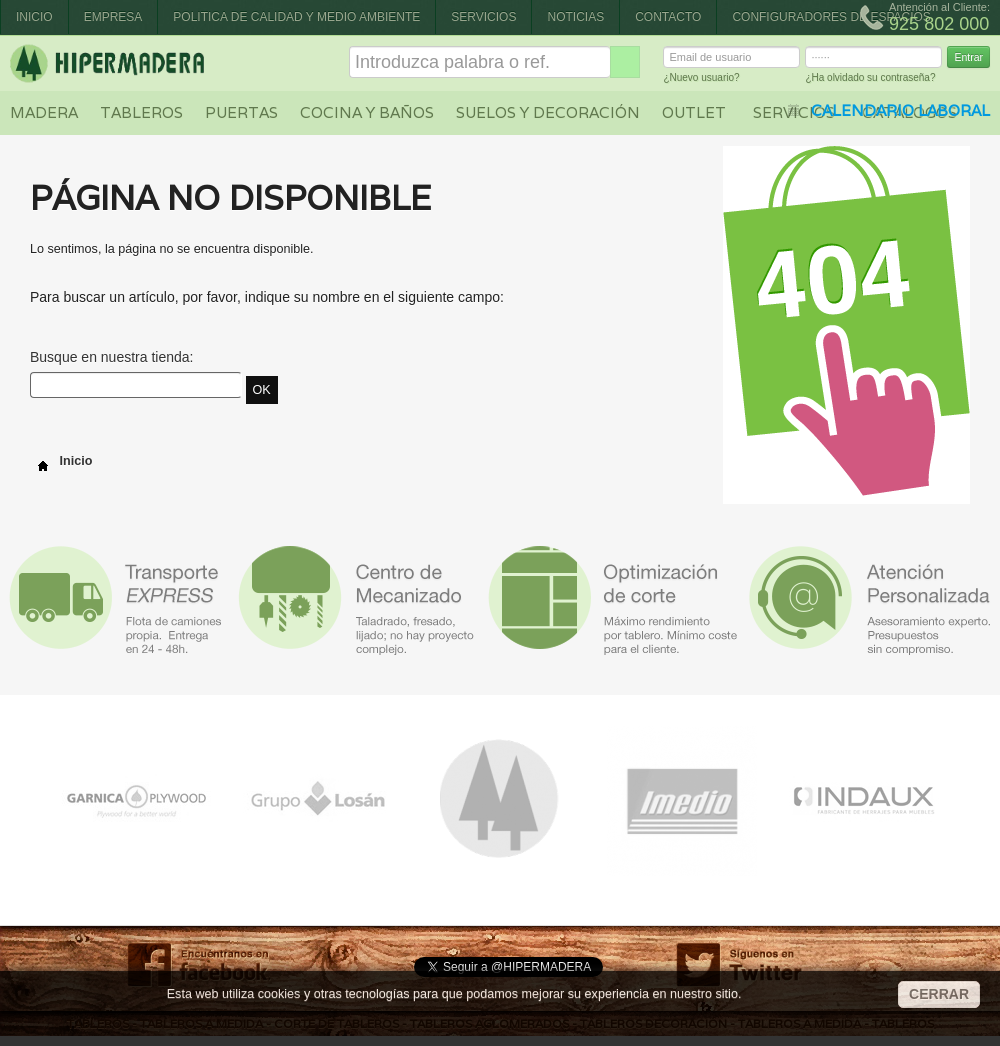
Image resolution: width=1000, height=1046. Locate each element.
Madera (44, 112)
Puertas (241, 112)
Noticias (575, 17)
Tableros (141, 112)
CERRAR (939, 994)
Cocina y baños (367, 112)
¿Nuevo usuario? (701, 80)
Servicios (483, 17)
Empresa (113, 17)
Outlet (694, 112)
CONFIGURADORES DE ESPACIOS (831, 17)
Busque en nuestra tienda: (111, 357)
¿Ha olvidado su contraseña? (870, 80)
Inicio (34, 17)
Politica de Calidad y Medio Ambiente (296, 17)
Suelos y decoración (548, 112)
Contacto (668, 17)
